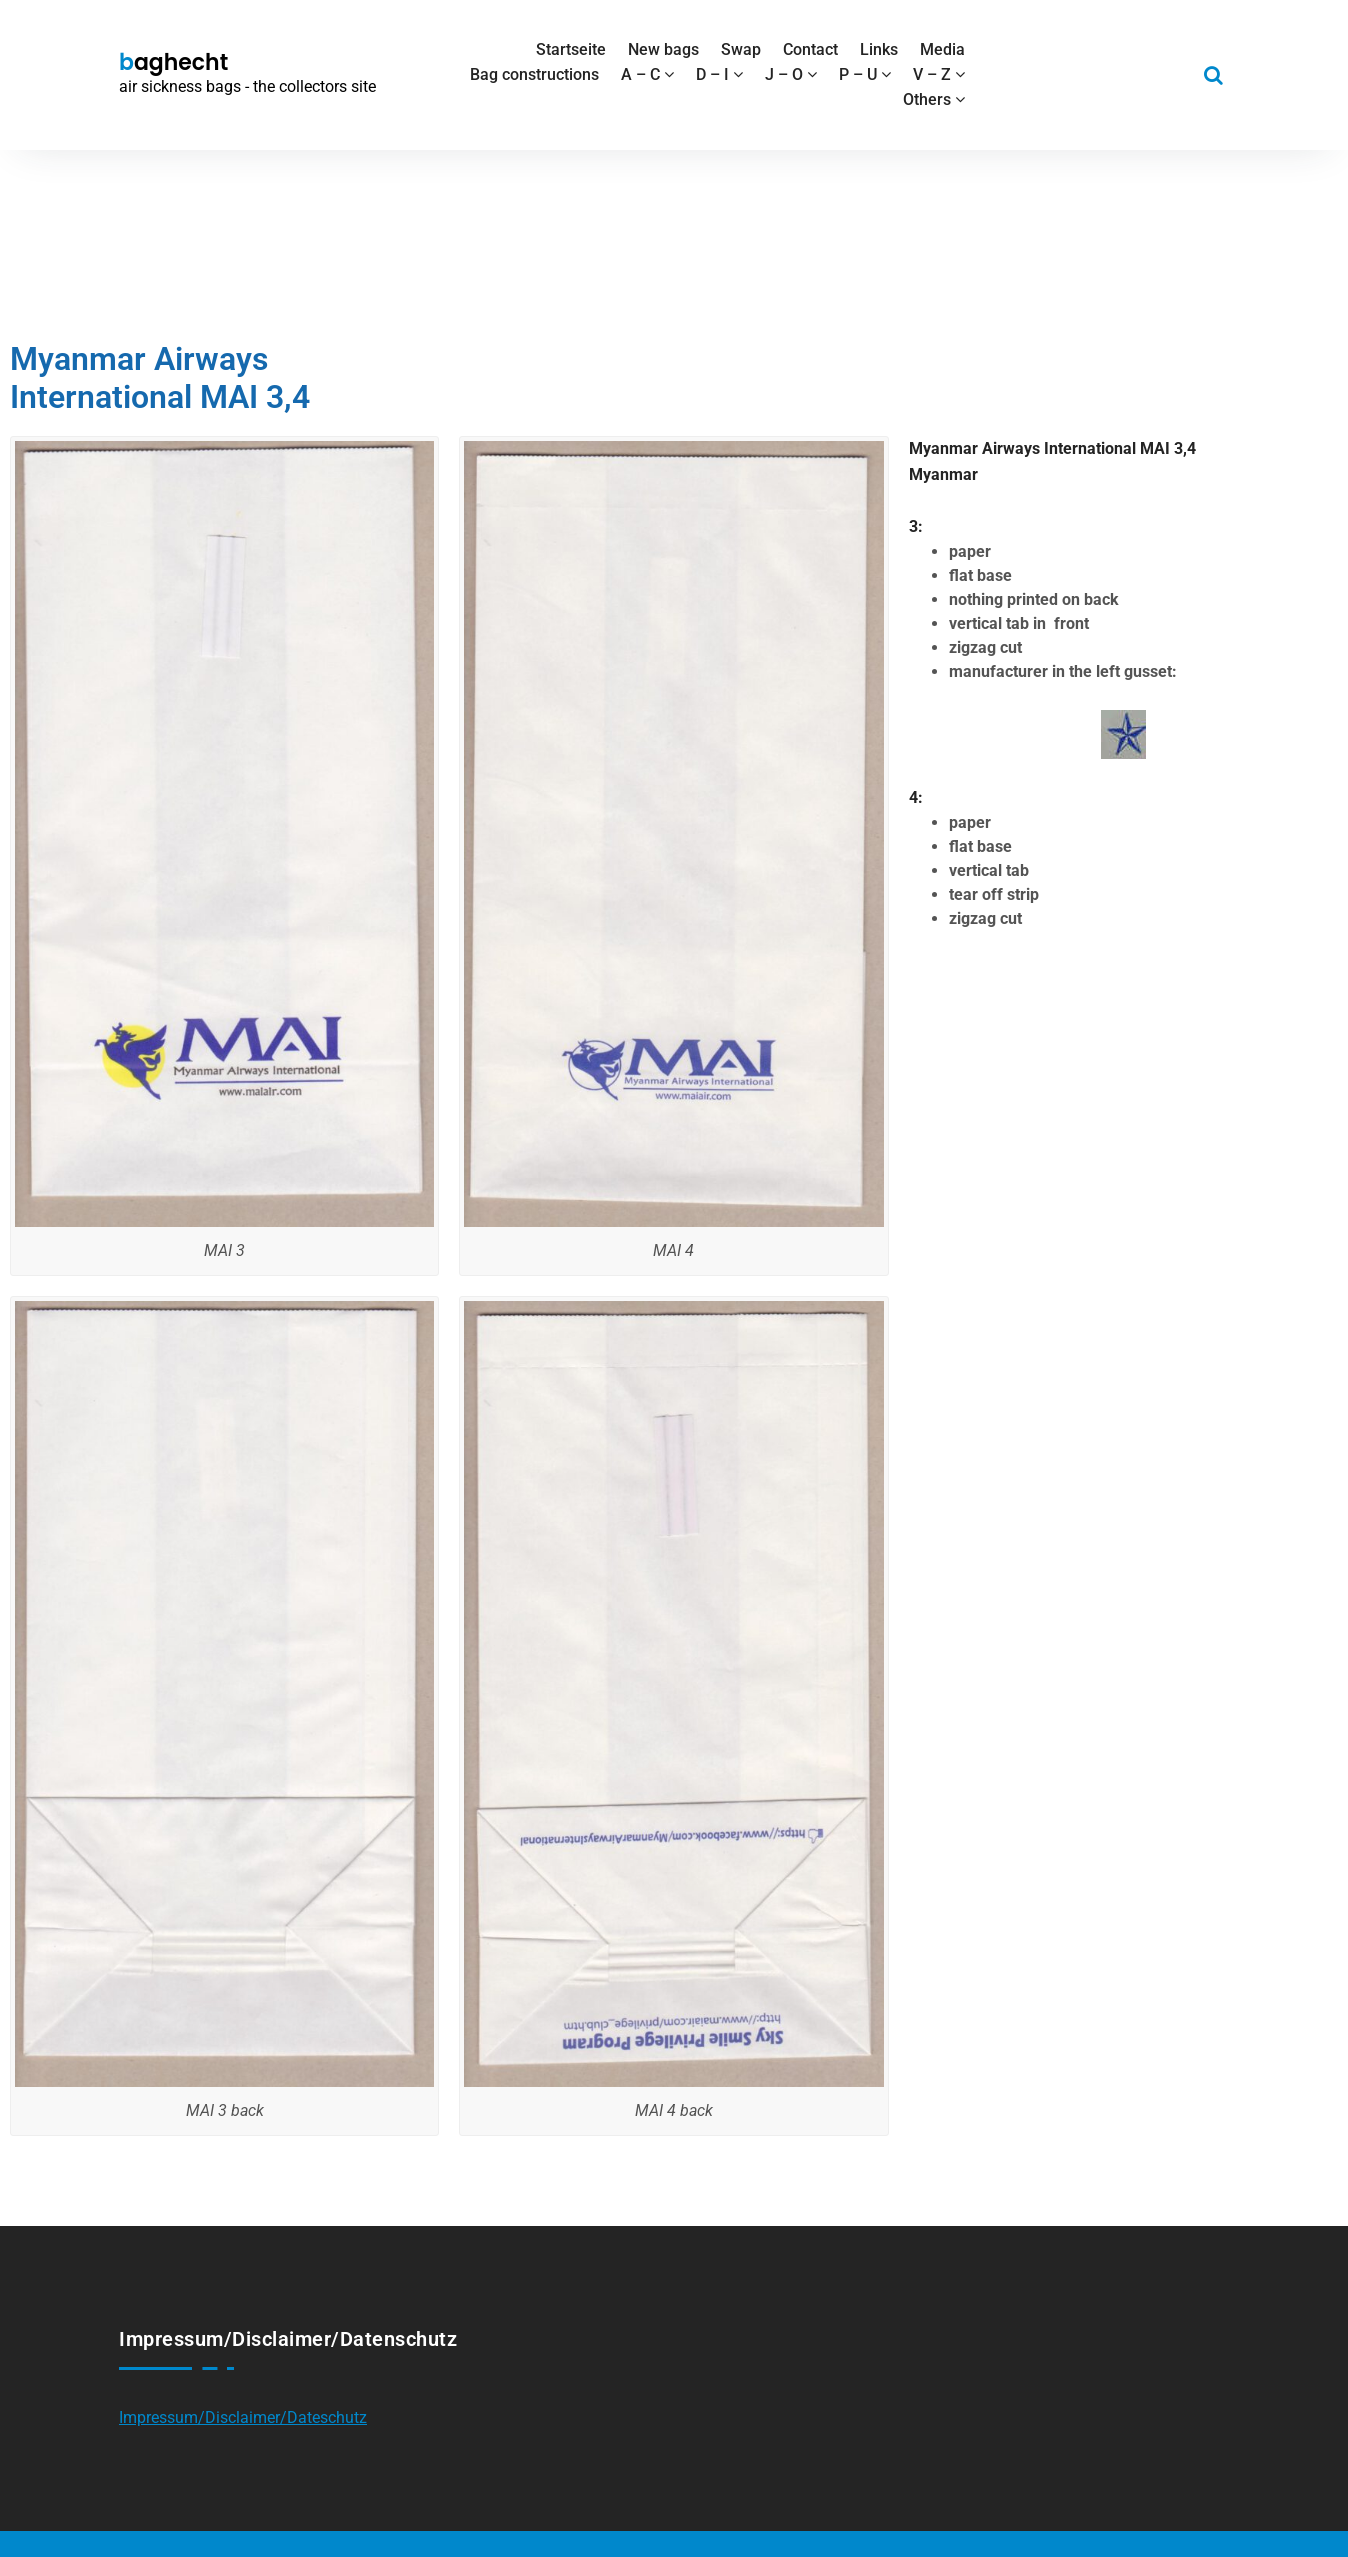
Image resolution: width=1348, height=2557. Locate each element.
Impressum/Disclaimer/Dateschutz (243, 2417)
